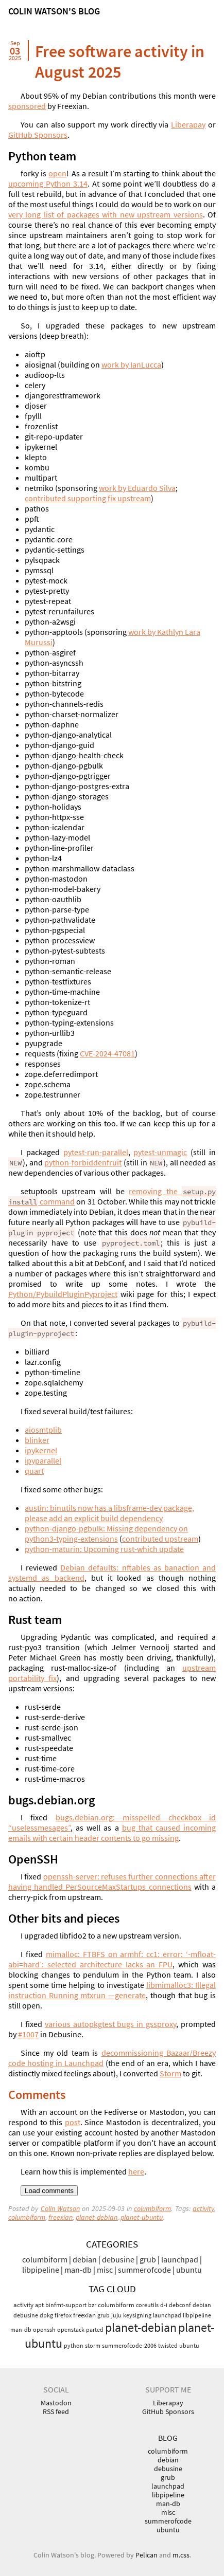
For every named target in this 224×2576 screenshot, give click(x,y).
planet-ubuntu (141, 2217)
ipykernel (41, 1450)
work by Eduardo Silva (137, 488)
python (73, 2345)
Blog (168, 2438)
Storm (170, 2073)
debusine (118, 2259)
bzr (92, 2305)
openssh (44, 2329)
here (136, 2171)
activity (203, 2208)
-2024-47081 (107, 1053)
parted (95, 2329)
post (72, 2122)
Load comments (49, 2191)
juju (116, 2315)
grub (148, 2259)
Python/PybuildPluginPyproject (62, 1294)
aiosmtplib (43, 1429)
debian (85, 2259)
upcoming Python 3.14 (48, 183)
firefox (63, 2315)
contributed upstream (160, 1538)
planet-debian (96, 2217)
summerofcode (144, 2269)
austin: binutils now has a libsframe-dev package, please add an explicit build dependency (109, 1513)
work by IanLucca (131, 364)
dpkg (46, 2315)
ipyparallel (43, 1460)
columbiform (152, 2208)
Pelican (146, 2555)
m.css (181, 2555)
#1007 (28, 2034)
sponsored (27, 106)
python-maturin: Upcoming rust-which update (104, 1549)
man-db (78, 2269)
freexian (60, 2217)
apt (39, 2305)
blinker (37, 1440)
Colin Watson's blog (54, 11)
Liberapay (188, 124)
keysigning (137, 2315)
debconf (180, 2305)
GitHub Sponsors (37, 135)
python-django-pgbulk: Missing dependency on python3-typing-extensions (106, 1533)
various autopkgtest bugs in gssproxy (110, 2024)
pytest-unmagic (160, 1152)
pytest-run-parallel (95, 1152)
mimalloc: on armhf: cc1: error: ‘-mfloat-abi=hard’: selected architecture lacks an (112, 1959)
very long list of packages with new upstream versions (105, 214)
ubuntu (189, 2269)
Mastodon (56, 2403)
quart (34, 1471)
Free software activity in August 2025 (119, 61)
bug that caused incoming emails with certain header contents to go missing (112, 1832)
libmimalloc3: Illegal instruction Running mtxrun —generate (112, 1990)
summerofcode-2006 (129, 2345)
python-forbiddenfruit (83, 1162)
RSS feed (56, 2411)
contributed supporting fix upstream (88, 498)
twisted (168, 2345)
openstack (70, 2329)
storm (92, 2345)
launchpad (179, 2259)
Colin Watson (60, 2208)
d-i (163, 2305)
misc (105, 2269)
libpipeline (40, 2269)
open (57, 173)
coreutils (147, 2305)
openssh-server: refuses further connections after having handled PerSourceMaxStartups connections (112, 1881)
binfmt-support (66, 2305)
